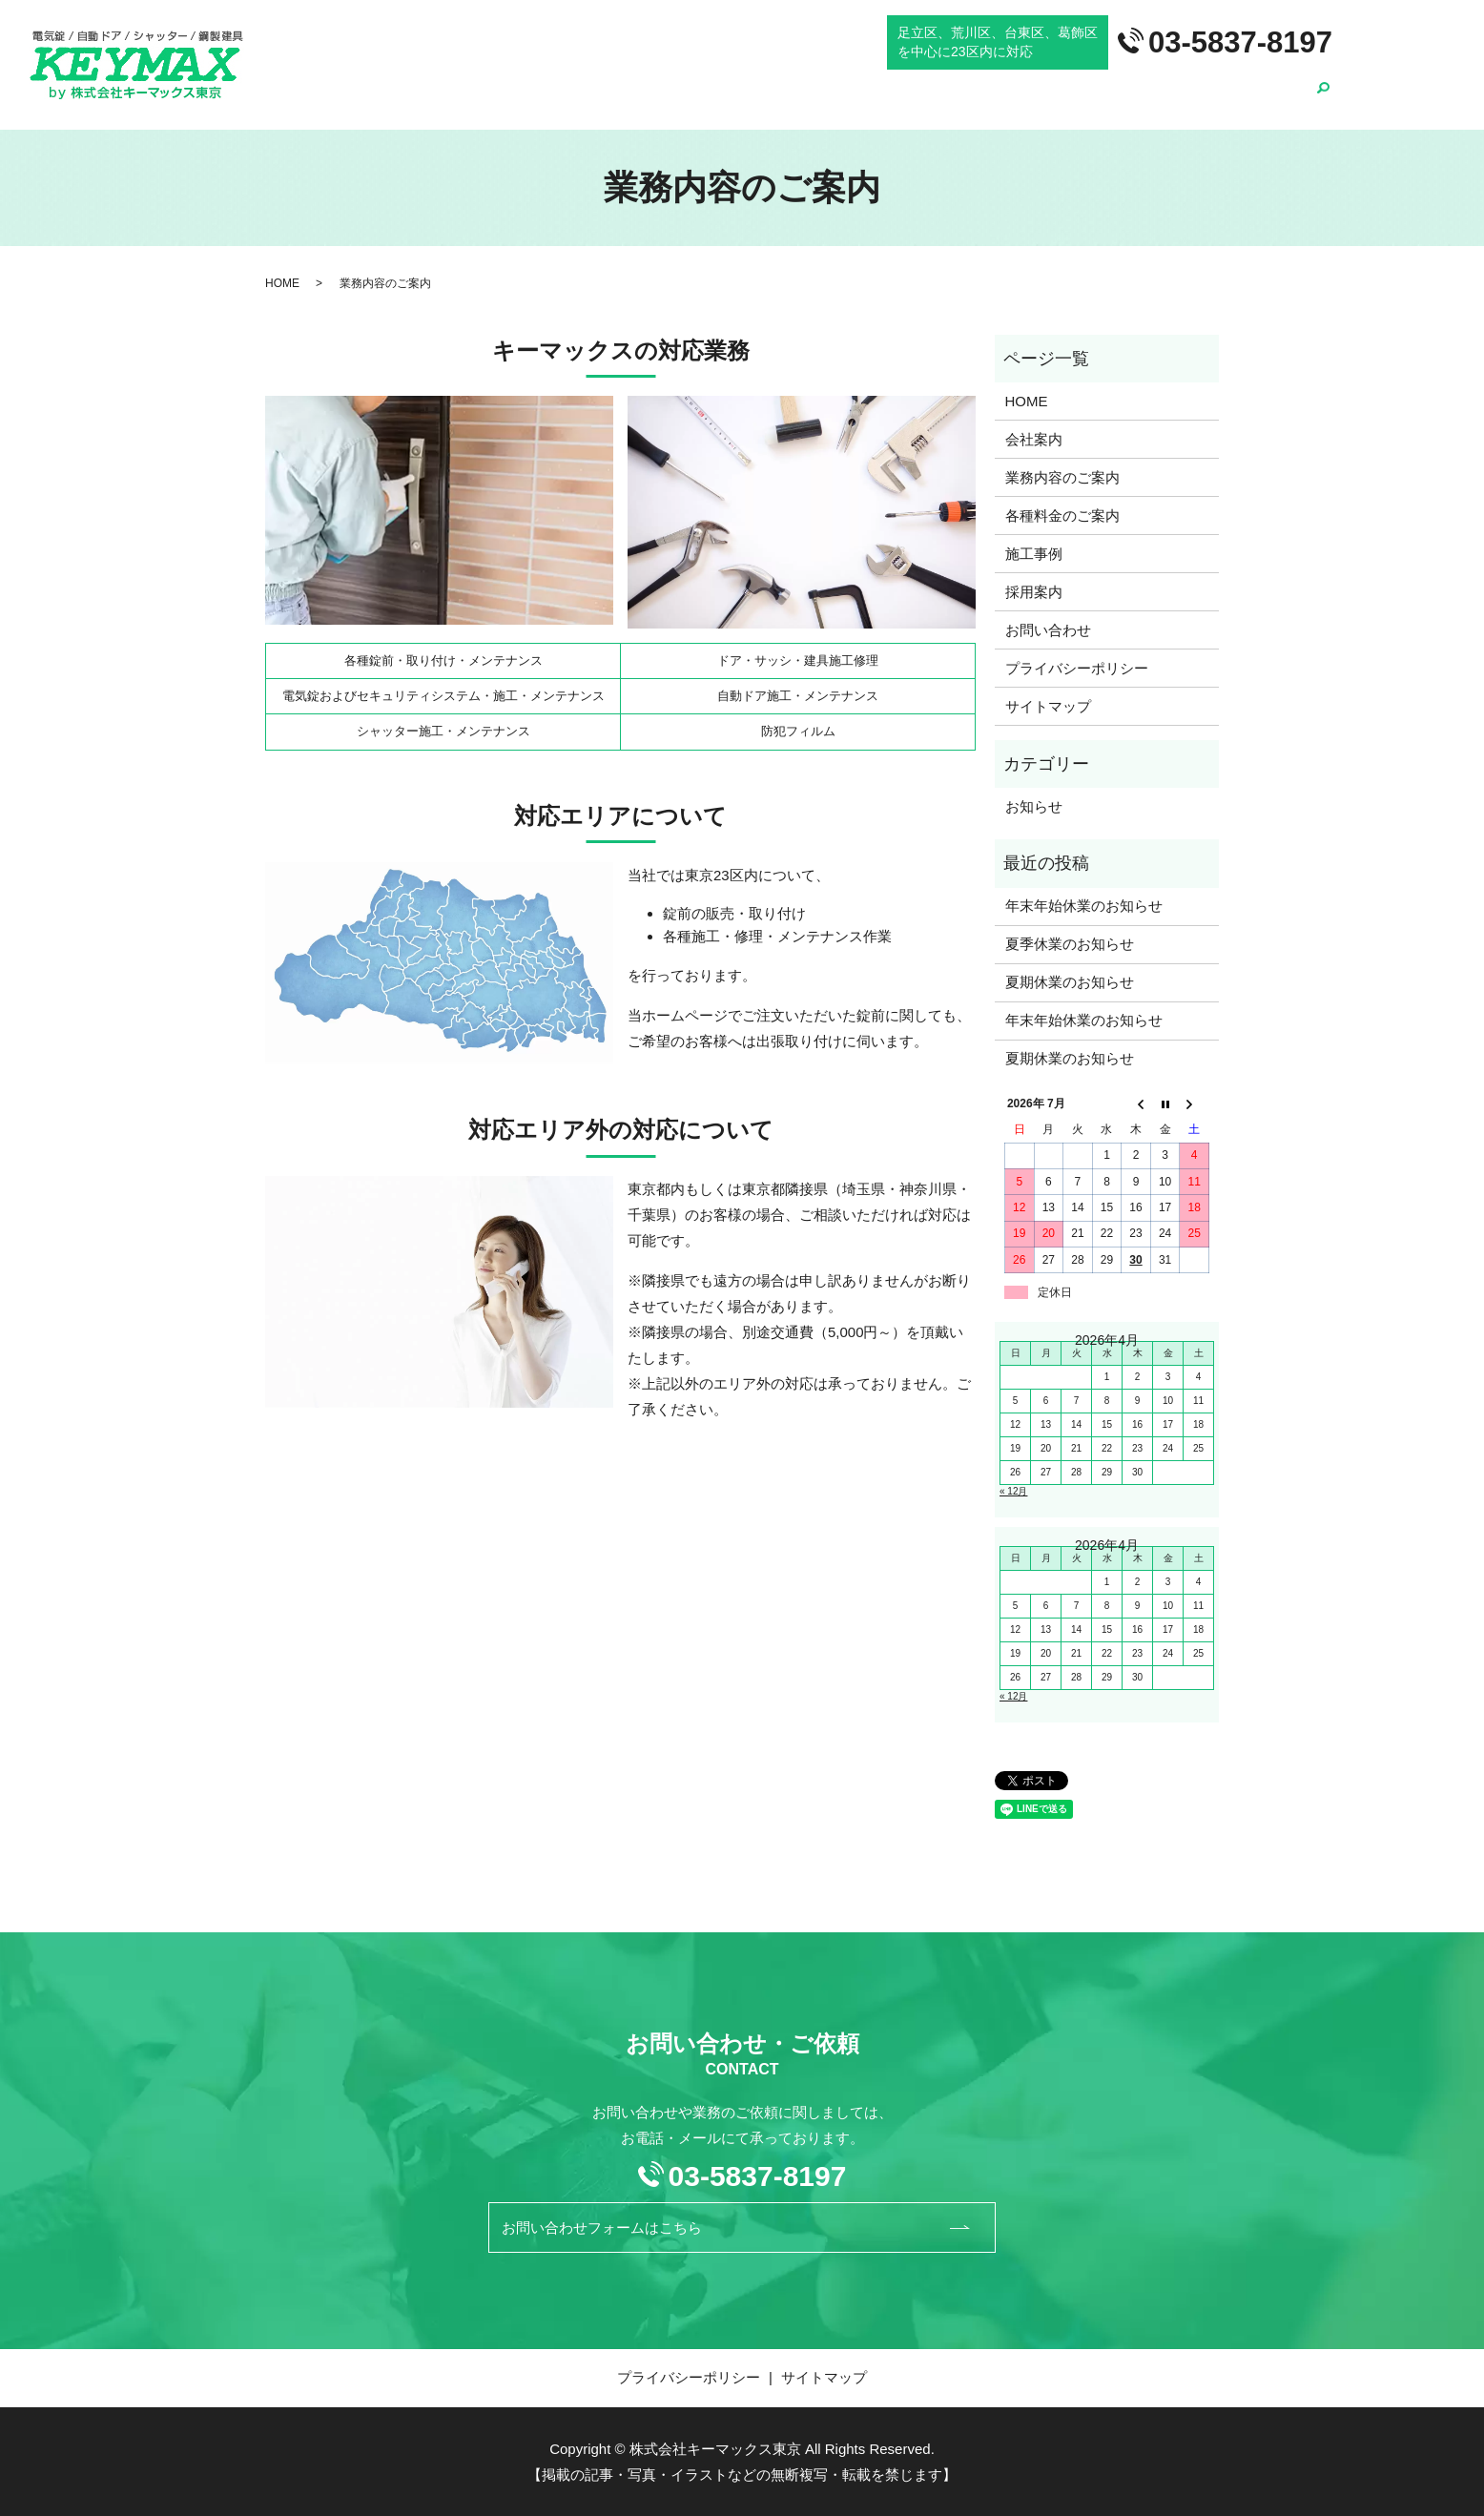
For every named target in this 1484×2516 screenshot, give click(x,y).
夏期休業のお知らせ (1069, 982)
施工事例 (1193, 100)
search (1323, 100)
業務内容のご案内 (953, 100)
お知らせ (1033, 806)
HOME (776, 100)
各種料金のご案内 (1087, 100)
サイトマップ (1048, 706)
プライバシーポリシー (1076, 668)
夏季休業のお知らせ (1069, 944)
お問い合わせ (1048, 630)
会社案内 (847, 100)
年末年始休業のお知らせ (1084, 905)
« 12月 (1013, 1491)
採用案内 (1270, 100)
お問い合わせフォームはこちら (722, 2227)
